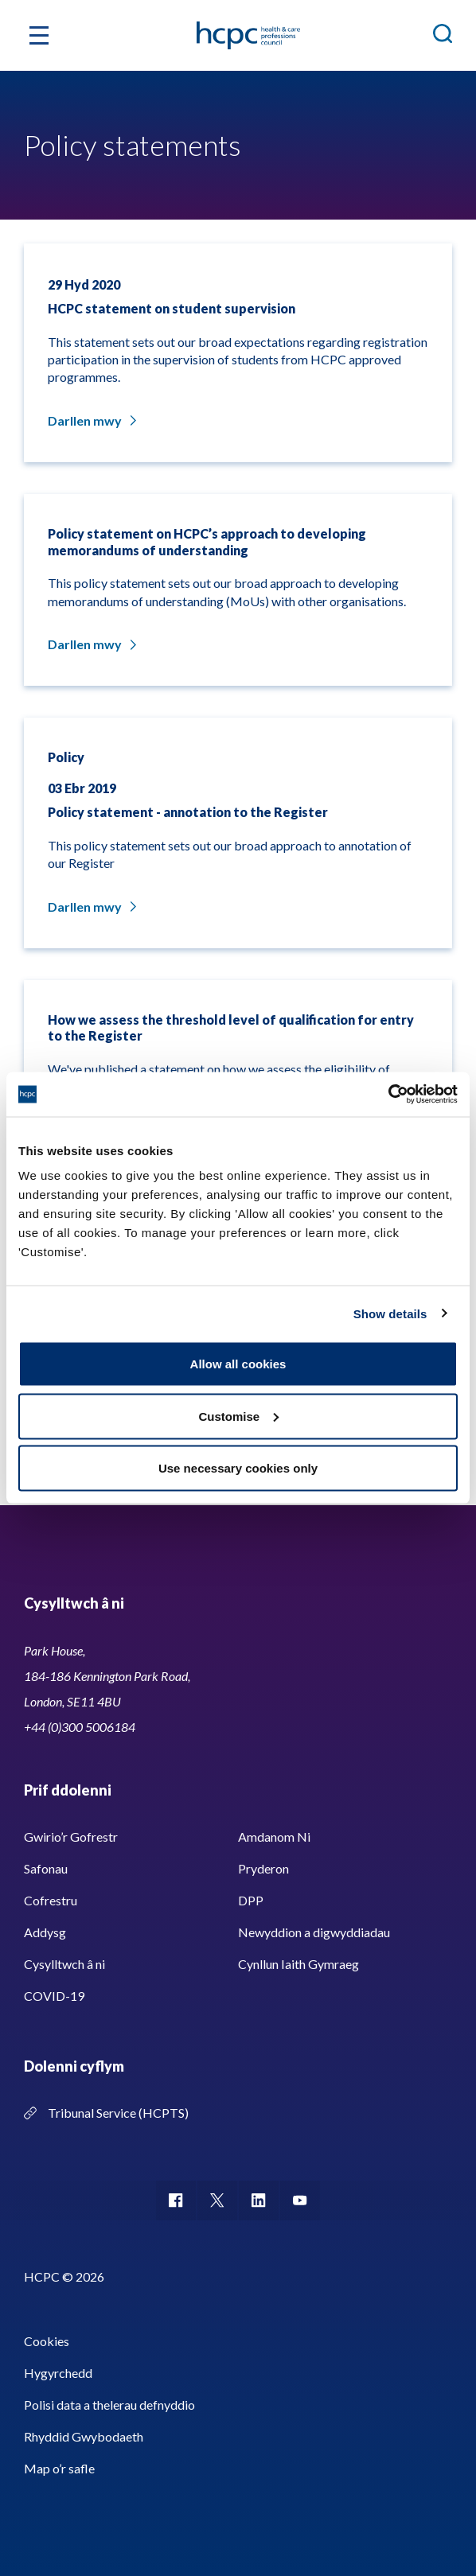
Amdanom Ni (274, 1836)
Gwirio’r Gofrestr (71, 1836)
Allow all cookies (238, 1364)
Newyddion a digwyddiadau (314, 1932)
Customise (238, 1415)
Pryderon (263, 1868)
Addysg (45, 1932)
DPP (250, 1900)
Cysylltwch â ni (64, 1963)
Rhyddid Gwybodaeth (83, 2436)
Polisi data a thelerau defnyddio (109, 2404)
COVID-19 (54, 1995)
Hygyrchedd (58, 2372)
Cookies (46, 2340)
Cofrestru (50, 1900)
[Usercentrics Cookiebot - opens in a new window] (388, 1094)
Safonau (46, 1868)
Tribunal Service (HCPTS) (118, 2112)
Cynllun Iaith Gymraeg (298, 1963)
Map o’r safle (59, 2468)
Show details (390, 1313)
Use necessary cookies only (238, 1468)
